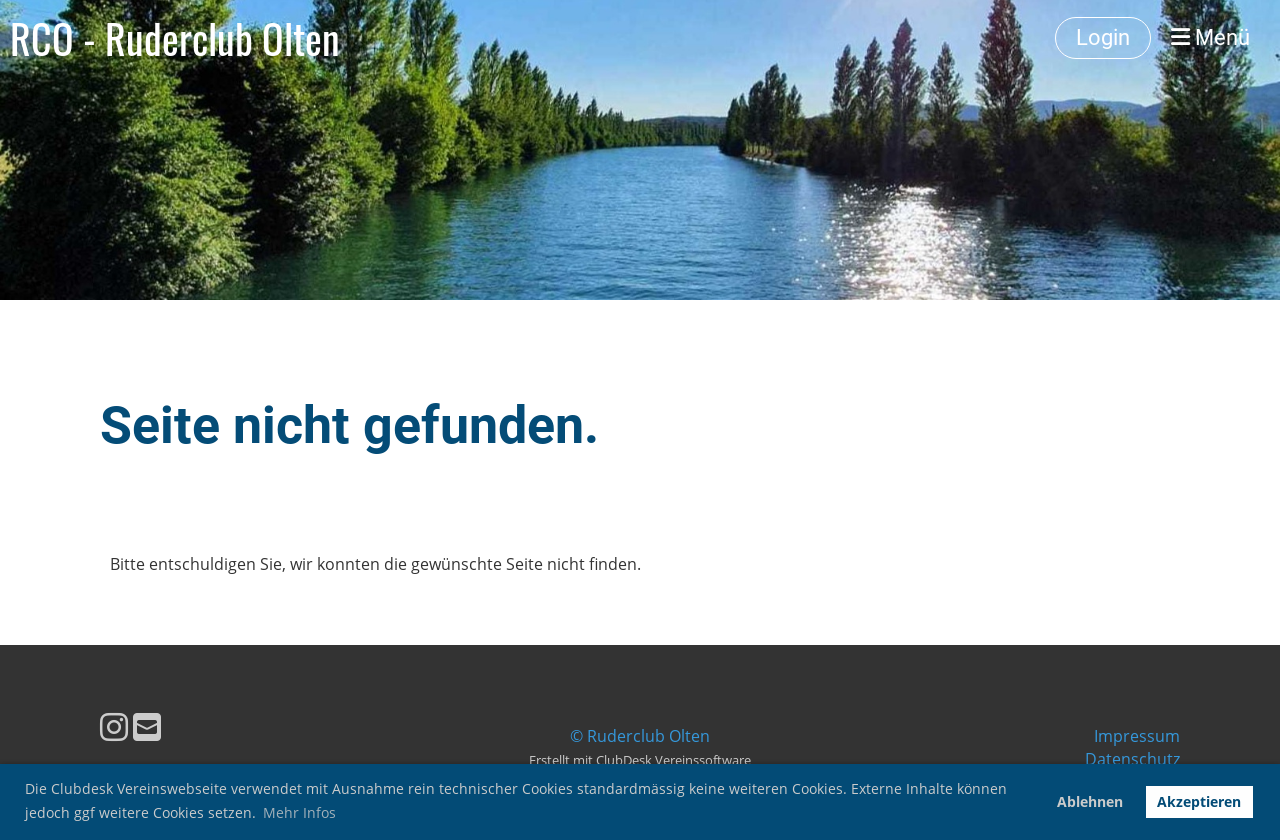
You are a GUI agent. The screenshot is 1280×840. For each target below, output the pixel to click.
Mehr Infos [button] (299, 812)
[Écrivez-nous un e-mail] (147, 726)
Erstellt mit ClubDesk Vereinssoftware (640, 760)
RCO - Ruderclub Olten (175, 38)
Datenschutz (1132, 759)
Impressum (1137, 736)
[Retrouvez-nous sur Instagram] (114, 726)
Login (1103, 37)
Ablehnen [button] (1090, 801)
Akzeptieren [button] (1199, 801)
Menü (1210, 37)
